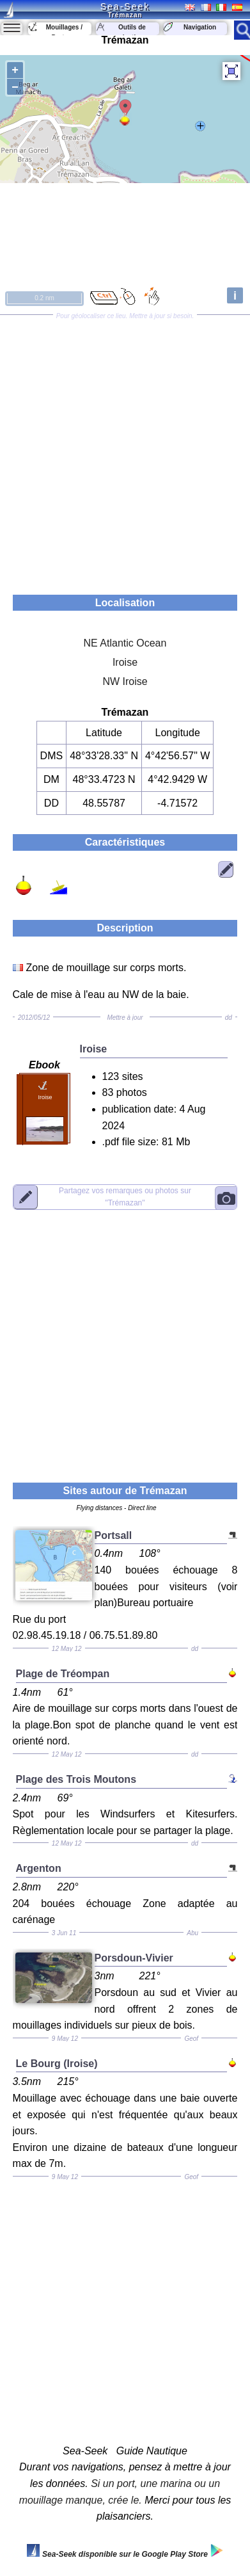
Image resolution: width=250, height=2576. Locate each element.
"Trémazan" (125, 1196)
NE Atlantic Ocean (125, 643)
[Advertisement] (125, 450)
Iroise (125, 662)
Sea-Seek (125, 6)
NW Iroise (124, 681)
